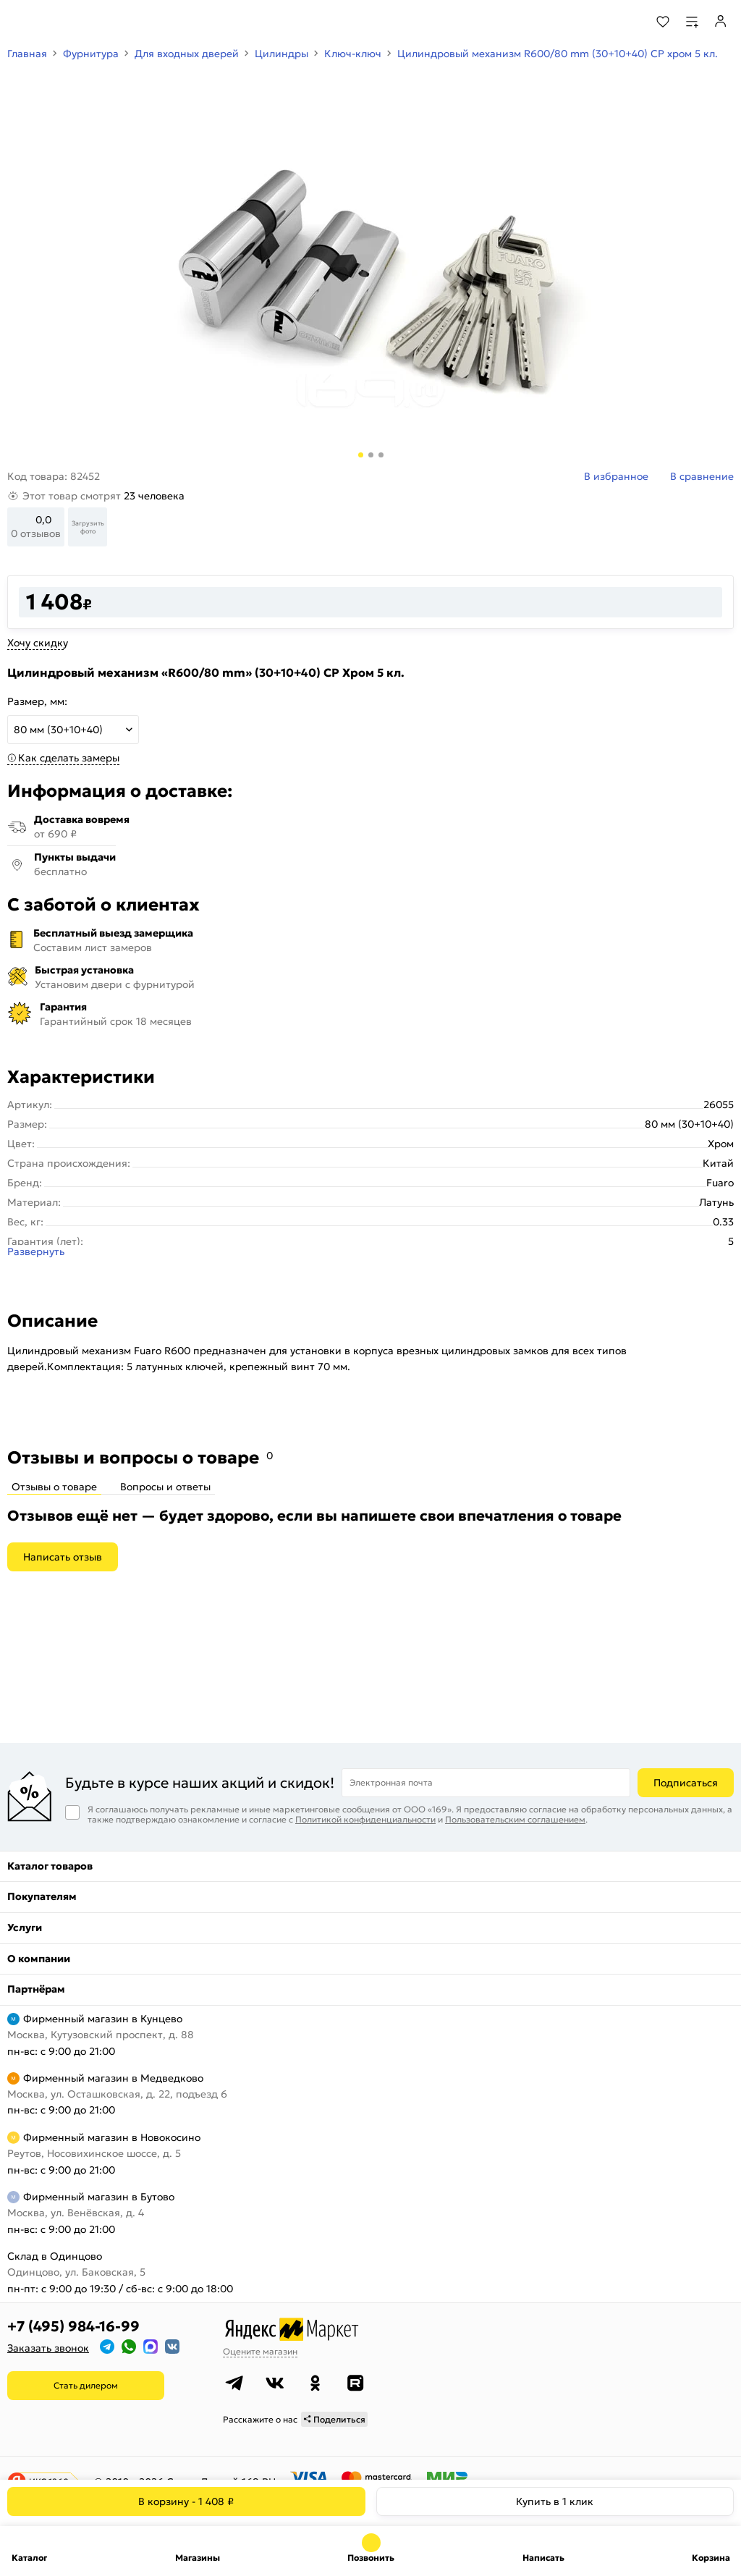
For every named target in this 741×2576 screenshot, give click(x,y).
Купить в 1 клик (554, 2501)
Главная (27, 53)
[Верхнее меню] (20, 22)
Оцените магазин (260, 2351)
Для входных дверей (187, 53)
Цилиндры (281, 53)
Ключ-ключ (352, 53)
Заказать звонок (48, 2348)
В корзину (186, 2501)
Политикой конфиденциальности (365, 1819)
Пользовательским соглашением (515, 1819)
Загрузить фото (88, 527)
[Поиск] (623, 22)
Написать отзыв (62, 1556)
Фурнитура (91, 53)
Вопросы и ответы (165, 1486)
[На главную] (65, 22)
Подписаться (685, 1782)
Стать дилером (86, 2385)
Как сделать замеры (68, 757)
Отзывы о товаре (54, 1486)
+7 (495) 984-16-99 (73, 2326)
